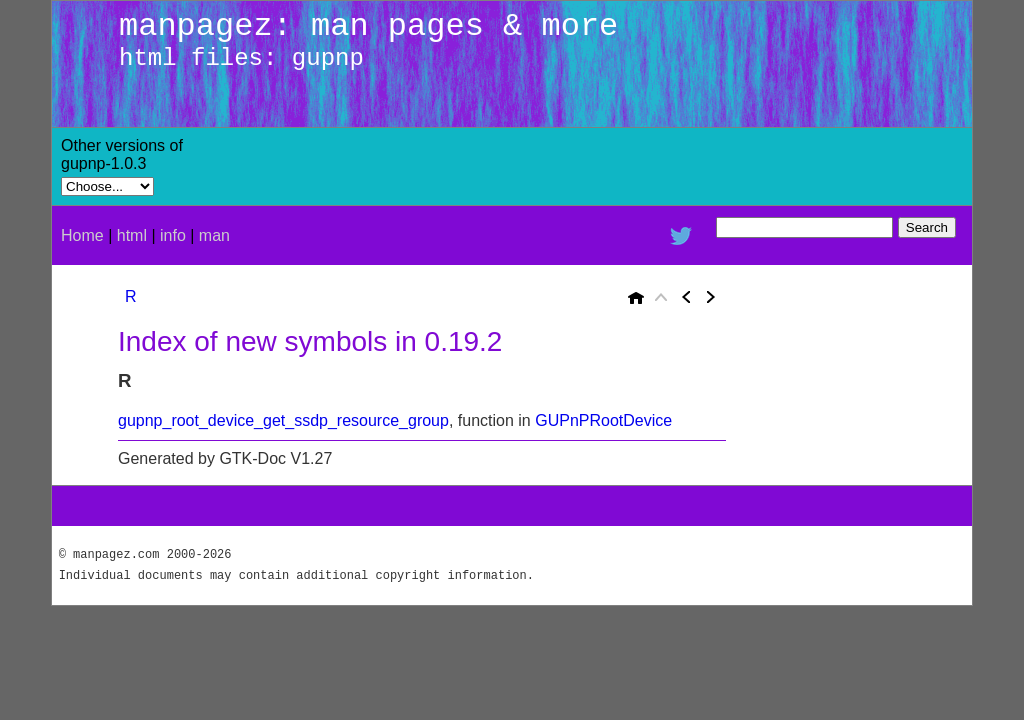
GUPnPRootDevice (603, 420)
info (173, 235)
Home (82, 235)
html (132, 235)
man (214, 235)
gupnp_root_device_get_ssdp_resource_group (283, 420)
